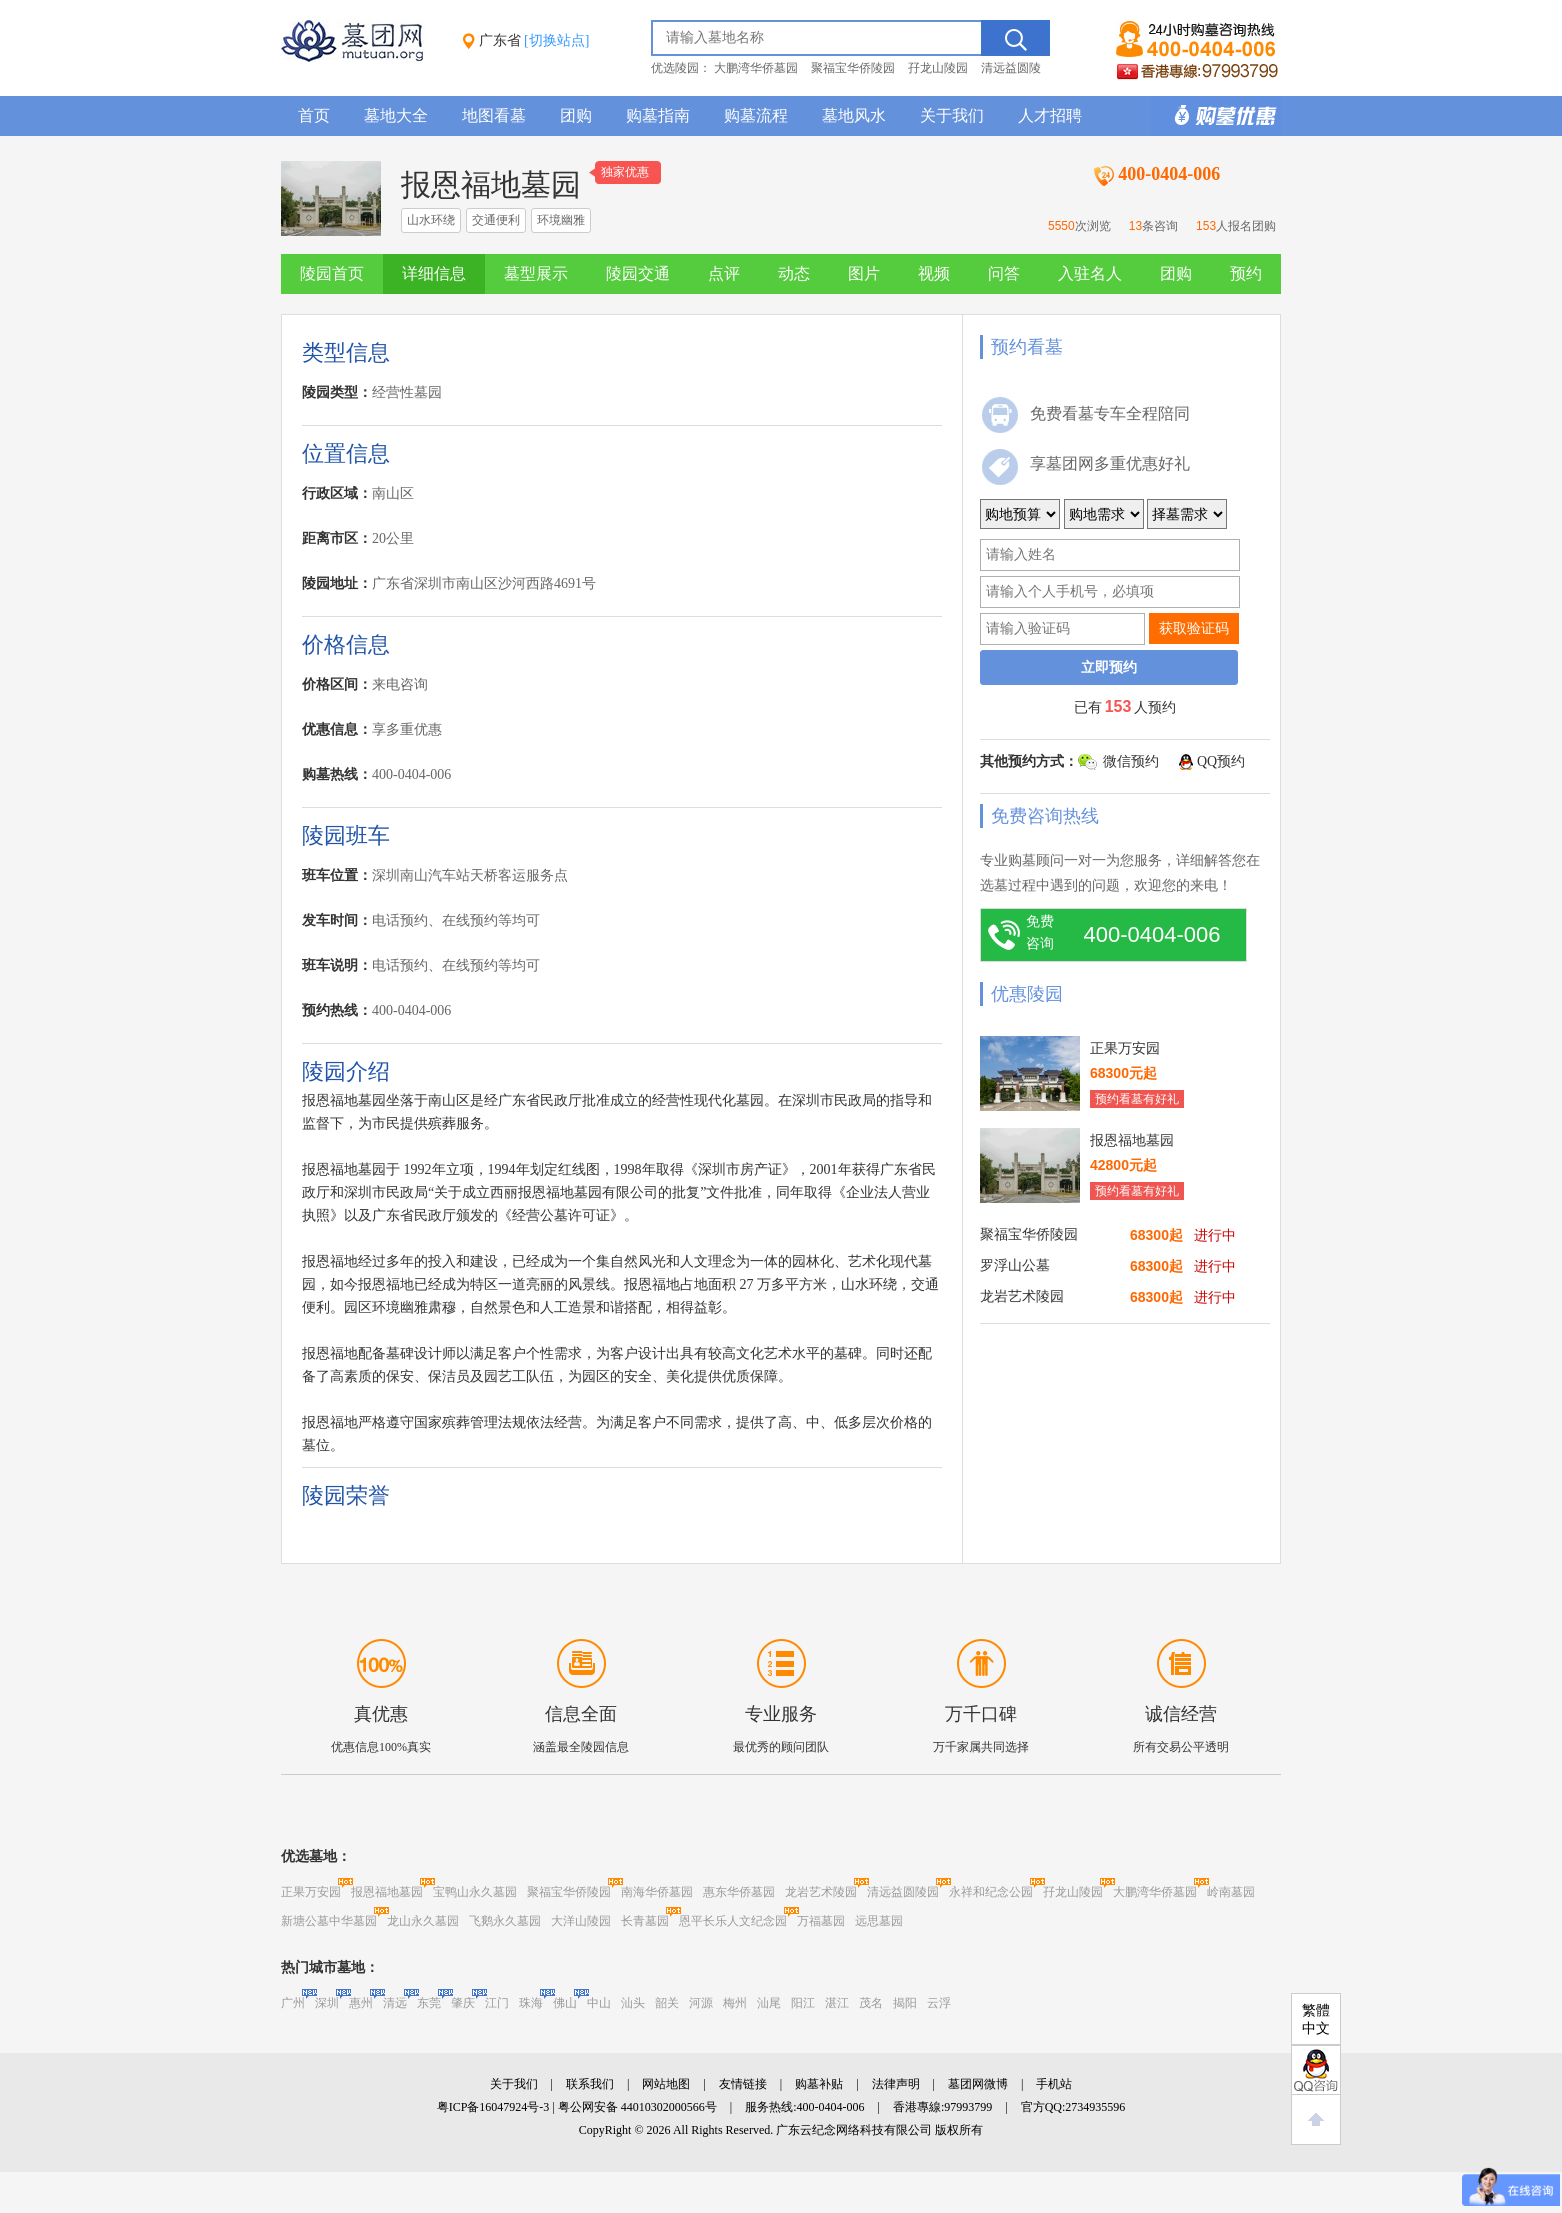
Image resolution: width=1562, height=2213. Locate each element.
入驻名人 (1090, 273)
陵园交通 (638, 273)
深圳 (327, 2003)
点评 (724, 273)
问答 (1004, 273)
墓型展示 (536, 273)
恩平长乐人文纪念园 (733, 1921)
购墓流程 (756, 115)
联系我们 (590, 2084)
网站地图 (666, 2084)
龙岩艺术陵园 (821, 1892)
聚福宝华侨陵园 (853, 68)
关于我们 (952, 115)
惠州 (361, 2003)
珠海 (531, 2003)
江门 (497, 2003)
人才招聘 (1050, 115)
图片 (864, 273)
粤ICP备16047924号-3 (493, 2107)
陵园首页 (332, 273)
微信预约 (1131, 761)
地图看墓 (494, 115)
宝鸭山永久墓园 (475, 1892)
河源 (701, 2003)
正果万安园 (311, 1892)
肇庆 (463, 2003)
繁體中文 (1316, 2019)
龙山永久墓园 (423, 1921)
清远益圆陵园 (903, 1892)
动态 (794, 273)
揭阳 (905, 2003)
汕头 (633, 2003)
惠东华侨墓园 (739, 1892)
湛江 (837, 2003)
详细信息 (434, 273)
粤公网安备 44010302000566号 (637, 2107)
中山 (599, 2003)
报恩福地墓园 (387, 1892)
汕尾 (769, 2003)
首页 (314, 115)
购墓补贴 (819, 2084)
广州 (293, 2003)
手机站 (1054, 2084)
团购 (576, 115)
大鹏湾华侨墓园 (756, 68)
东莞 (429, 2003)
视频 (934, 273)
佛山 (565, 2003)
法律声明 (896, 2084)
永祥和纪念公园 (991, 1892)
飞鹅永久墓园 (505, 1921)
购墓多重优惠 (1216, 116)
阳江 (803, 2003)
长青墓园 (645, 1921)
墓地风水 (854, 115)
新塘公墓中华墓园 (329, 1921)
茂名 (871, 2003)
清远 (395, 2003)
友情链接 (743, 2084)
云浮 (939, 2003)
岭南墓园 (1231, 1892)
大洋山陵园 (581, 1921)
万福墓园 (821, 1921)
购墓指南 (658, 115)
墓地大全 (396, 115)
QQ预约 (1221, 761)
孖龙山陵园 (938, 68)
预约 (1246, 273)
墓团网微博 (978, 2084)
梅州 (735, 2003)
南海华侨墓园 (657, 1892)
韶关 (667, 2003)
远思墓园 (879, 1921)
